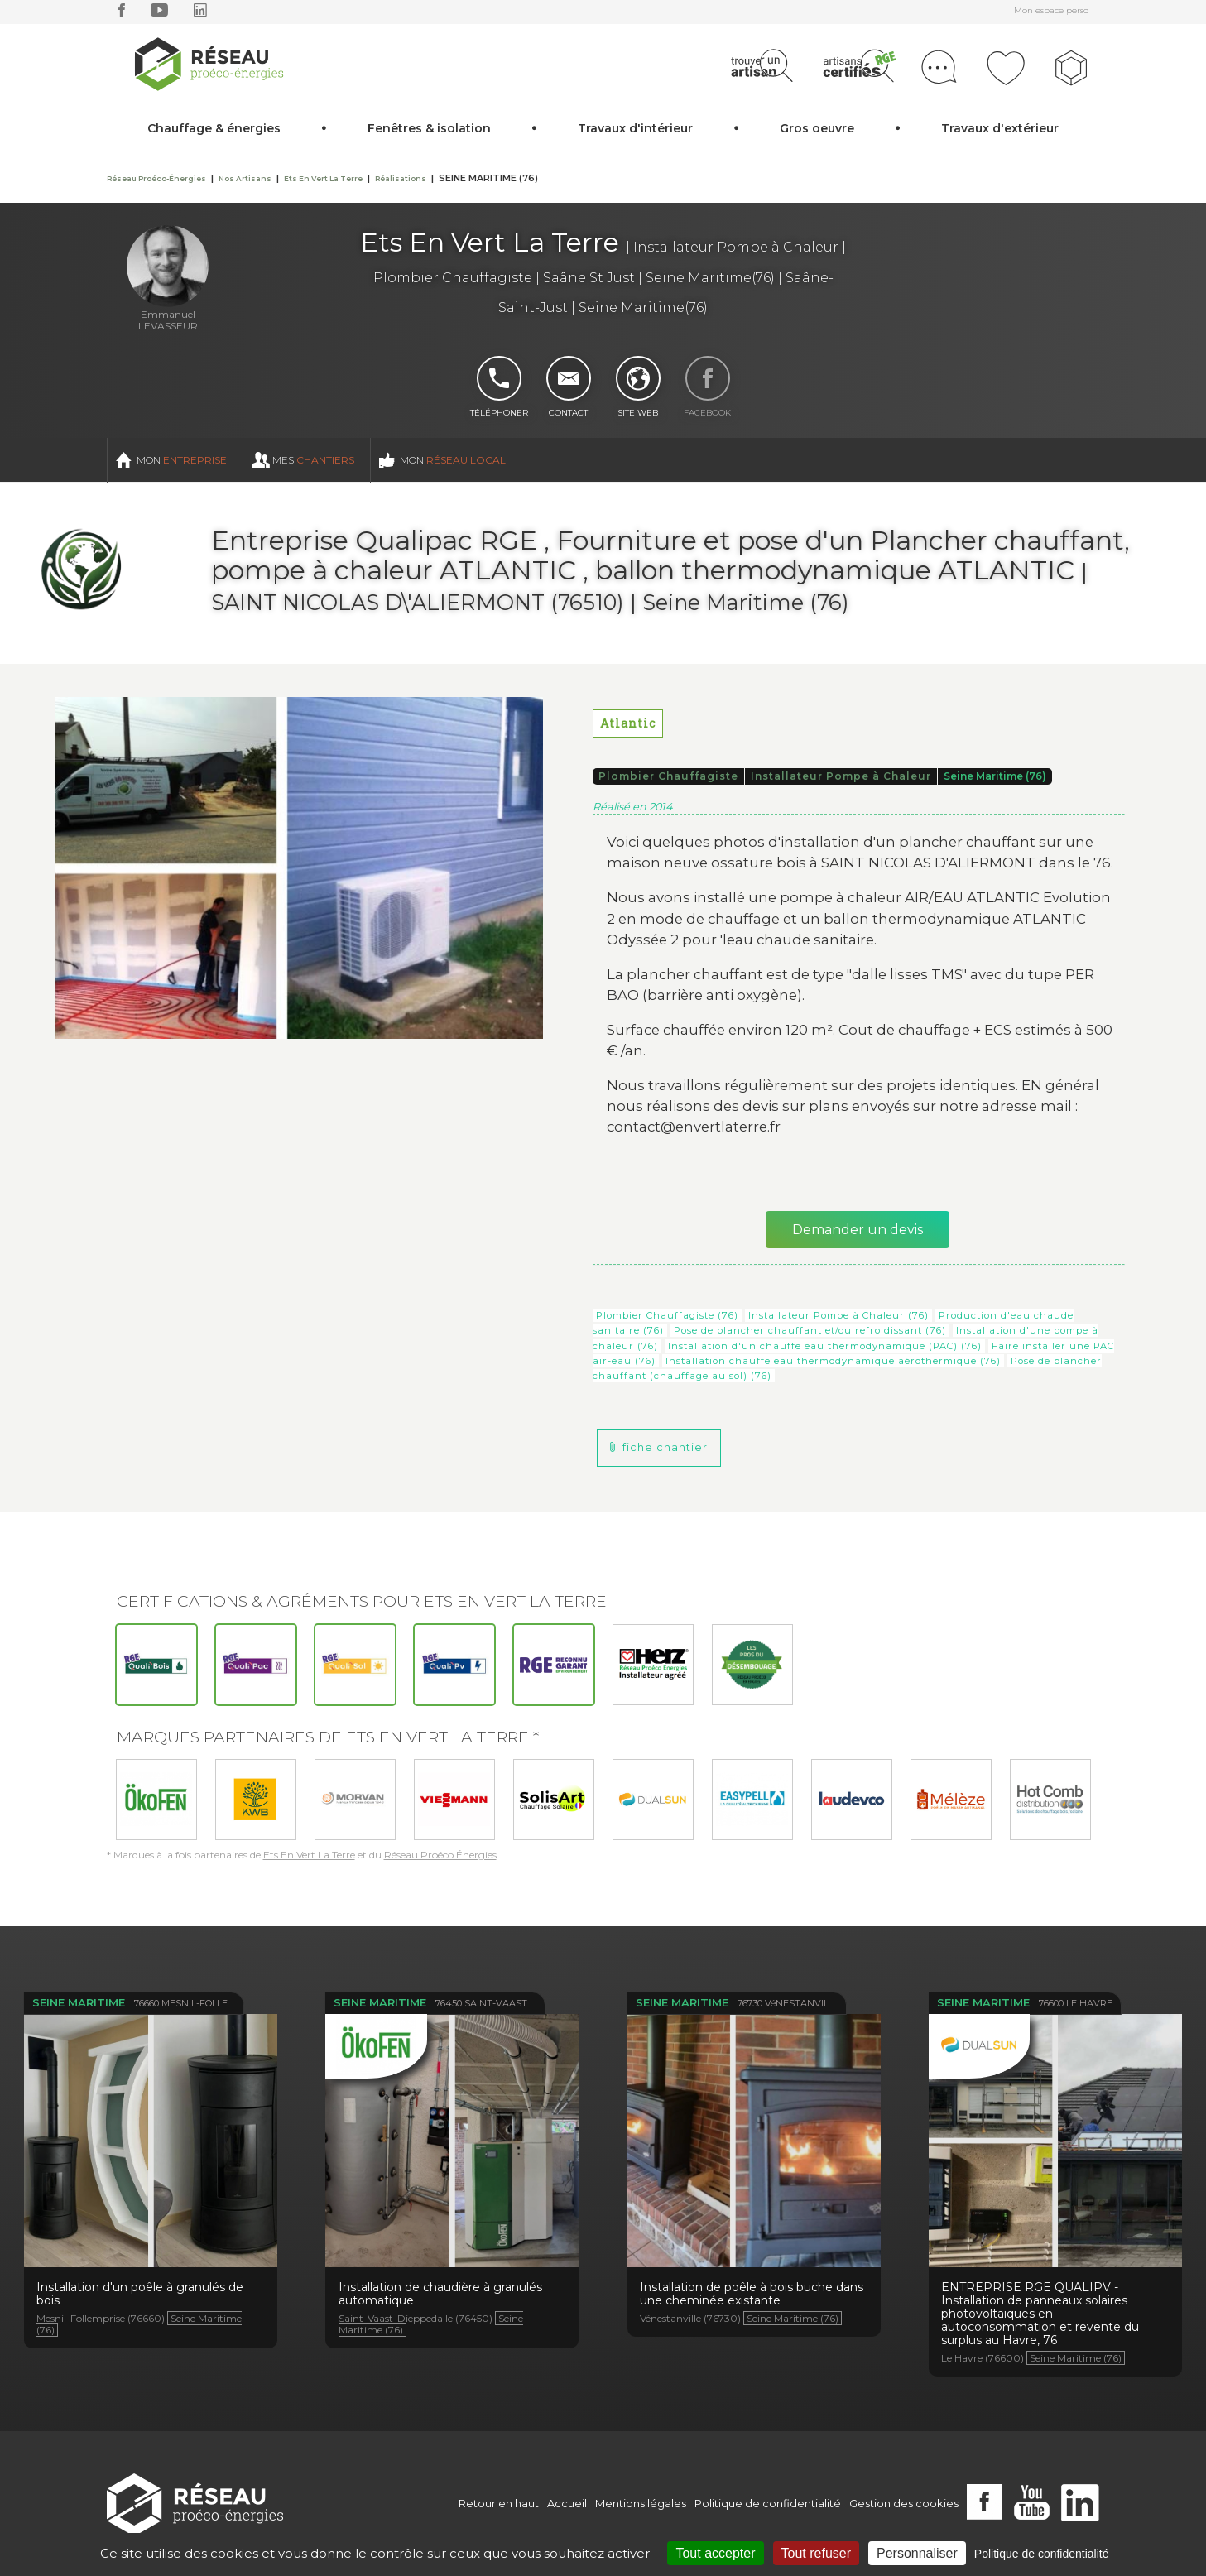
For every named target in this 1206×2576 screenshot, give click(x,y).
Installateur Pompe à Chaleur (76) (838, 1315)
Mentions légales (640, 2503)
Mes (313, 460)
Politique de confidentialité (767, 2503)
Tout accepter (715, 2553)
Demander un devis (857, 1230)
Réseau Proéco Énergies (440, 1854)
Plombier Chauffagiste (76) (667, 1315)
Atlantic (628, 723)
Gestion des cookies (904, 2503)
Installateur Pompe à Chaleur (841, 776)
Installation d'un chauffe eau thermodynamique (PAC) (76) (825, 1346)
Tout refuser (816, 2553)
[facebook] (122, 13)
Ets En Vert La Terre (309, 1854)
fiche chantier (665, 1447)
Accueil (567, 2503)
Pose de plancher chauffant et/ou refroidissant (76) (810, 1330)
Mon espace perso (1051, 10)
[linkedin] (200, 13)
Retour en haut (499, 2503)
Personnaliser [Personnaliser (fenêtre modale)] (917, 2553)
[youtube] (159, 13)
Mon (182, 460)
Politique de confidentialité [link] (1041, 2553)
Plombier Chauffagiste (668, 776)
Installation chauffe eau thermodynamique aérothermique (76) (833, 1361)
